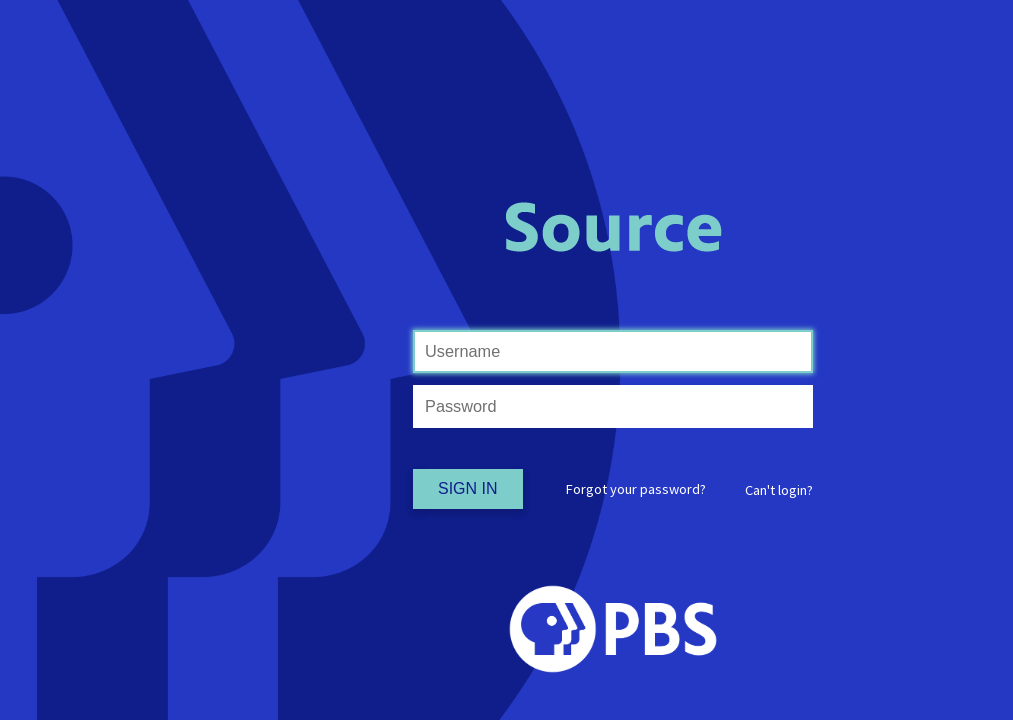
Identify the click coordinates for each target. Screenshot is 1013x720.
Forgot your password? (636, 489)
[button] (779, 490)
